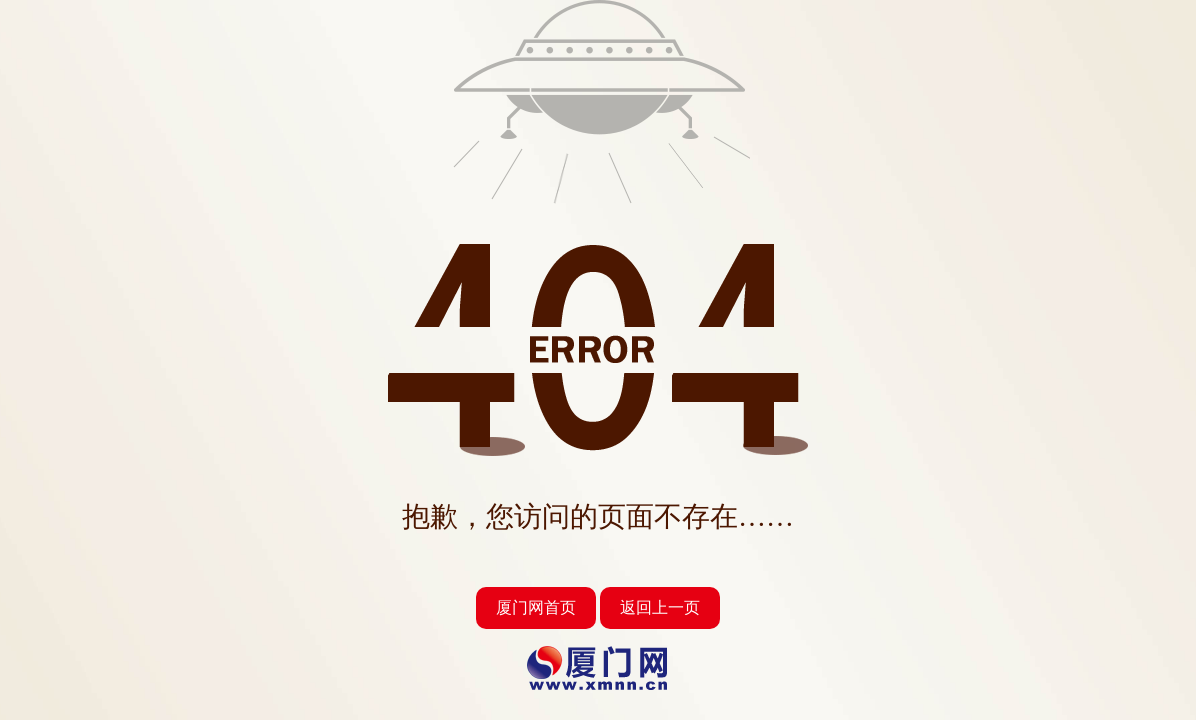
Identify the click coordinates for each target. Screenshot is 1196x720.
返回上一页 (660, 607)
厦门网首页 (536, 607)
